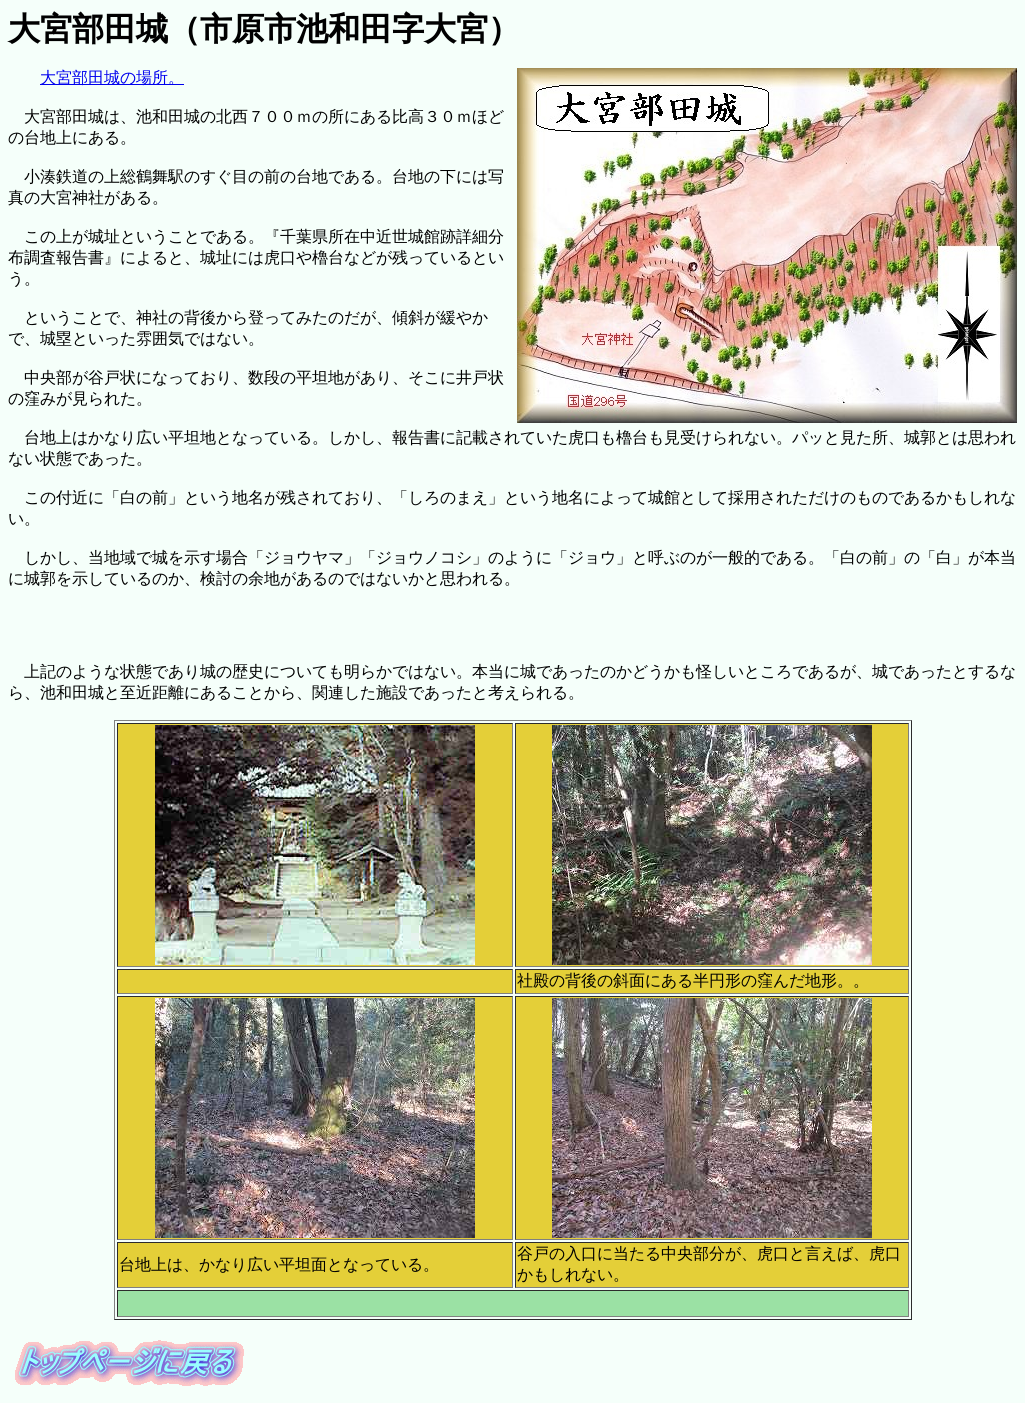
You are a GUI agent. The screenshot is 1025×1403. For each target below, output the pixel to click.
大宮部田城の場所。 (112, 77)
